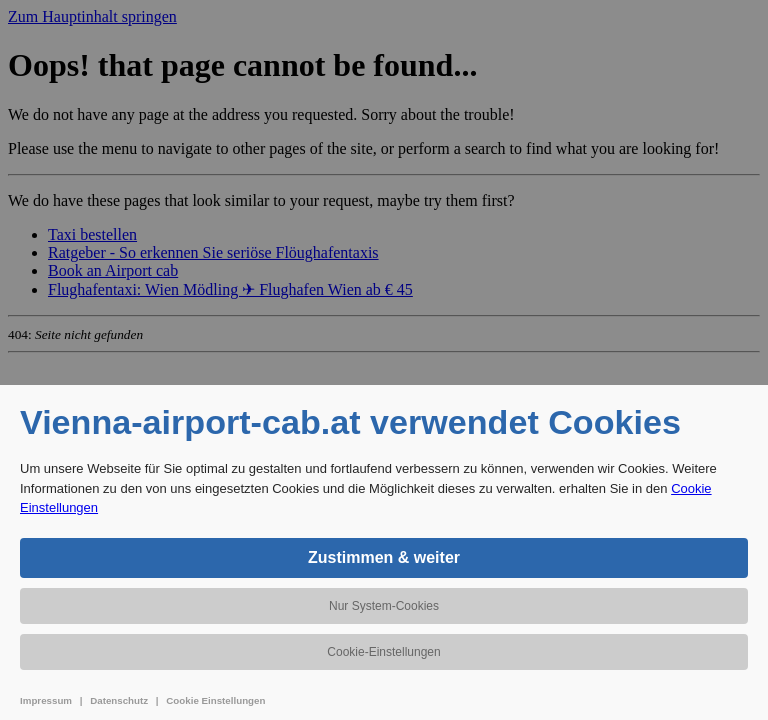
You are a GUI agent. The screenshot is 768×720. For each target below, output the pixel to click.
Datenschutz (119, 700)
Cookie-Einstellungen (383, 652)
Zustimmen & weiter (384, 557)
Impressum (46, 700)
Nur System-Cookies (384, 606)
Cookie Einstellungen (215, 700)
